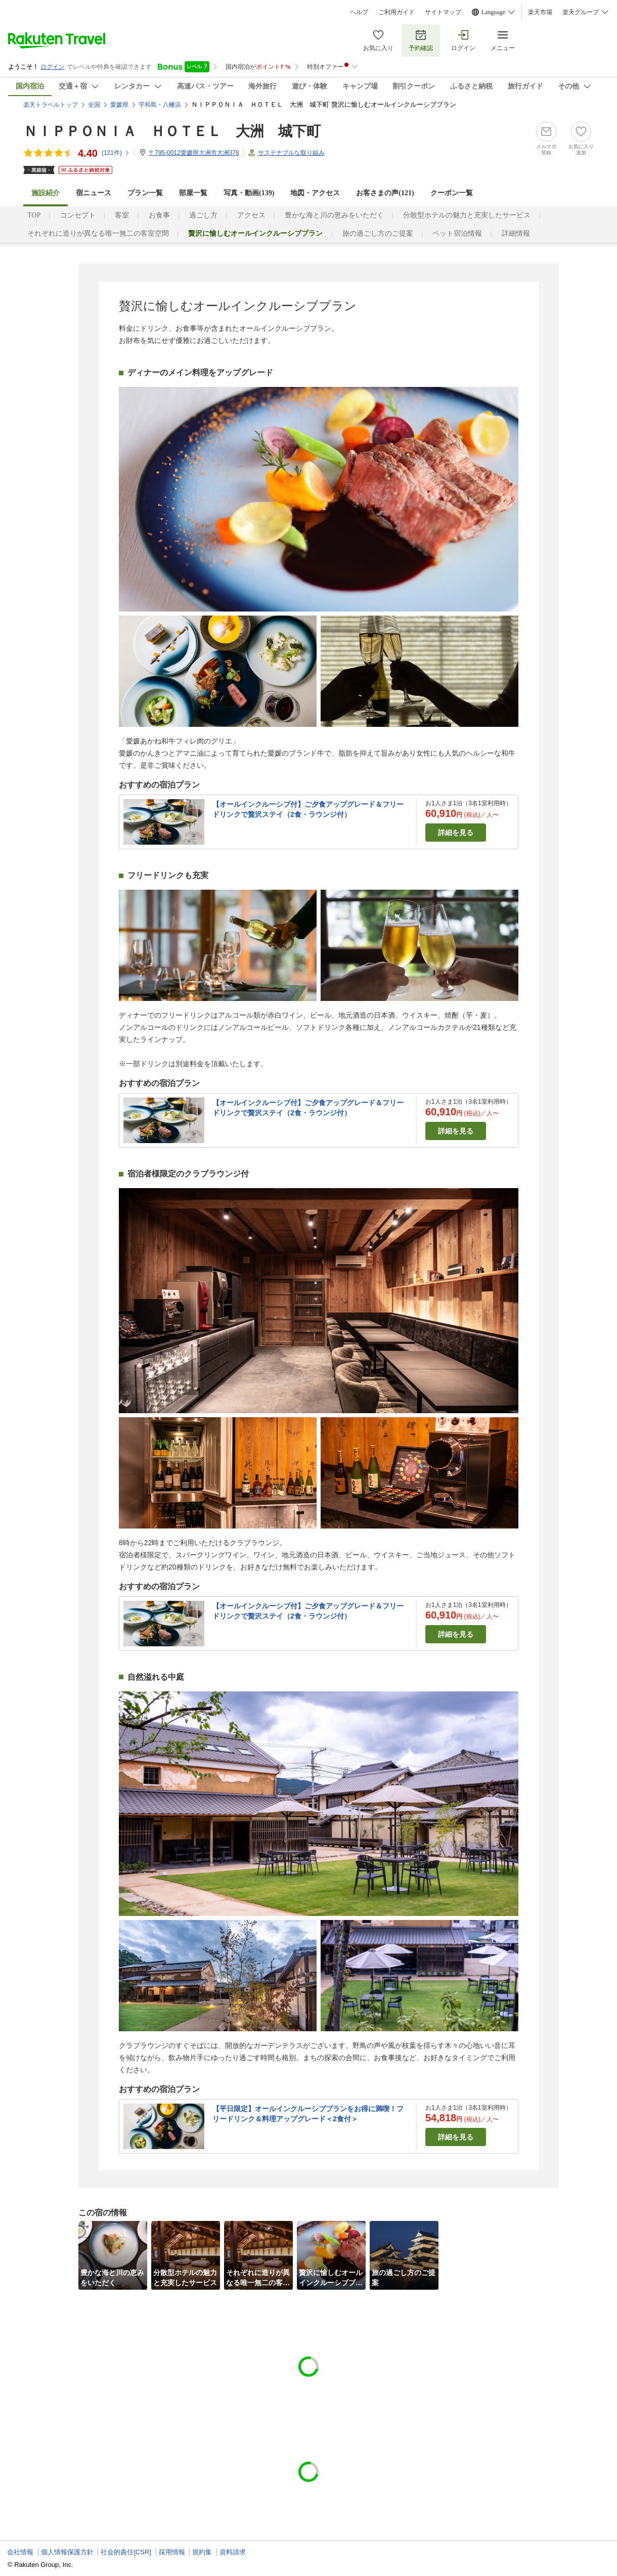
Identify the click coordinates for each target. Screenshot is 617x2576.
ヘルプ (359, 12)
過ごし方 (203, 215)
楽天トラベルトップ (50, 104)
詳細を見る (455, 832)
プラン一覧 (145, 193)
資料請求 (232, 2552)
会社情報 (20, 2552)
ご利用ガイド (396, 12)
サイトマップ (443, 12)
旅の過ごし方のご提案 (377, 233)
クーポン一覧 (451, 193)
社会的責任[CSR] (126, 2552)
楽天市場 (540, 12)
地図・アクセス (315, 193)
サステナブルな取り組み (291, 152)
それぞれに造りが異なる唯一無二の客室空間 (98, 233)
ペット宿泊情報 (457, 233)
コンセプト (78, 215)
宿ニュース (93, 193)
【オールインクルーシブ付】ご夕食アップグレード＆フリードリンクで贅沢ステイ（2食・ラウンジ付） (308, 809)
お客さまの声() (385, 193)
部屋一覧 (193, 193)
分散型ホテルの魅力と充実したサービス (467, 215)
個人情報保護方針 (67, 2552)
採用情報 (172, 2552)
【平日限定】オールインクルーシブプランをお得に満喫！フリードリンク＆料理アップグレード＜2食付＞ (308, 2114)
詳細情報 (516, 233)
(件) (116, 153)
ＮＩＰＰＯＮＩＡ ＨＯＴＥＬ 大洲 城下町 (172, 131)
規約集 (202, 2552)
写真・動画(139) (249, 193)
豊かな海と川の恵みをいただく (334, 215)
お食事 (159, 215)
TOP (33, 215)
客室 (122, 215)
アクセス (251, 215)
